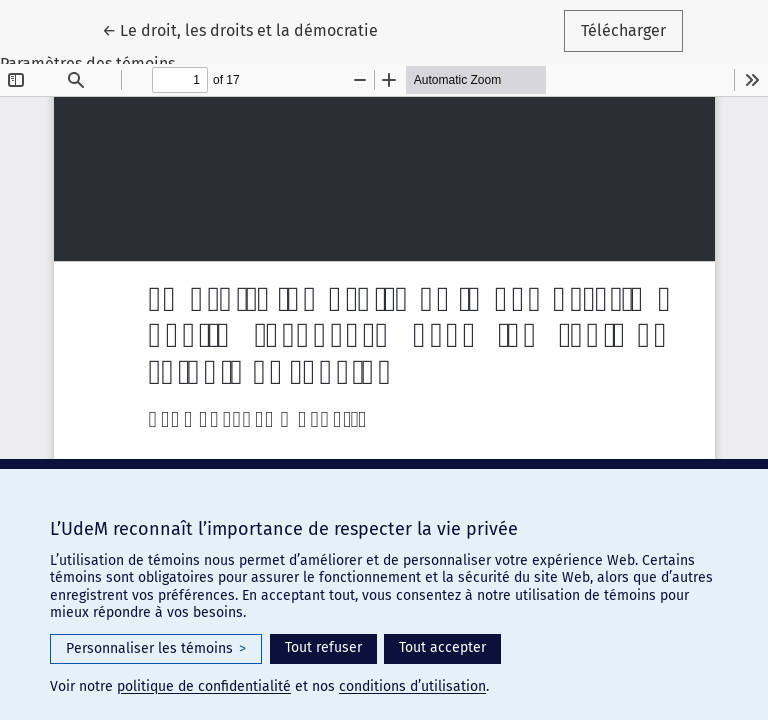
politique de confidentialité (204, 686)
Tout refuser (323, 647)
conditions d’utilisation (412, 686)
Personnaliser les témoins (156, 649)
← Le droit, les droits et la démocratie (248, 29)
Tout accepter (442, 647)
